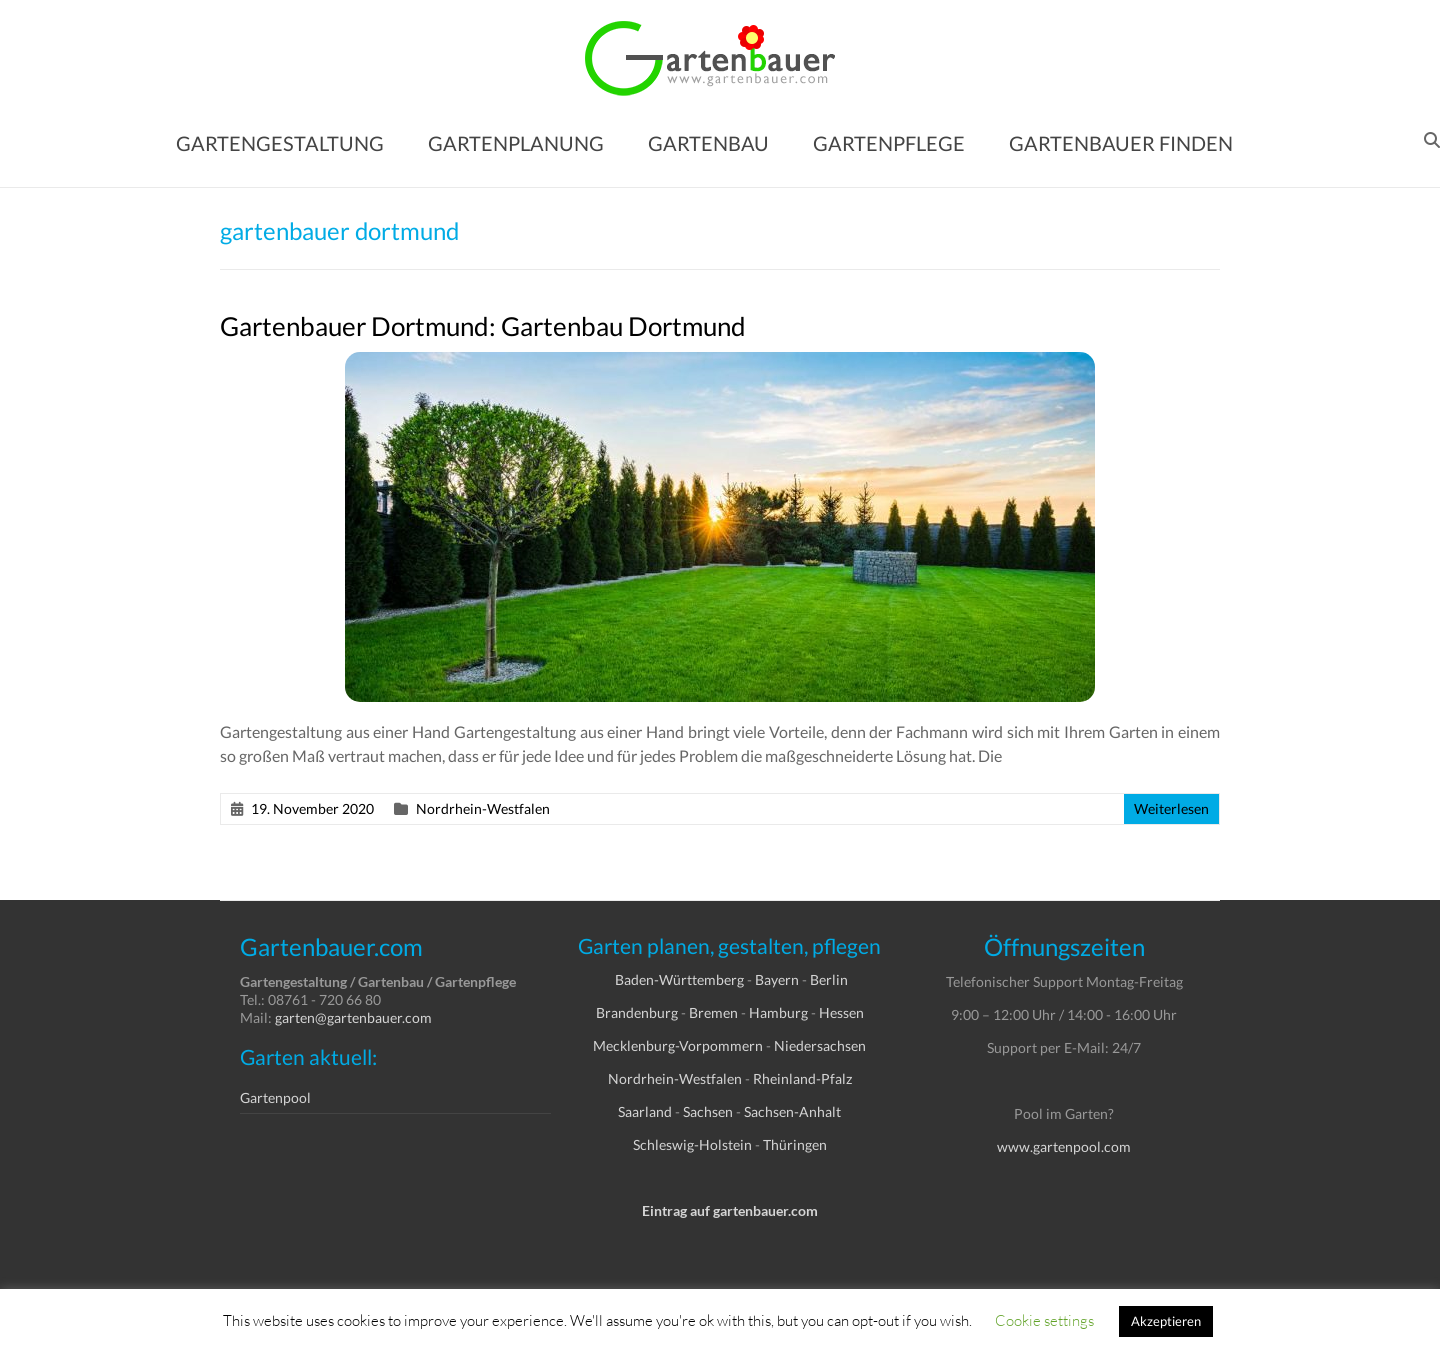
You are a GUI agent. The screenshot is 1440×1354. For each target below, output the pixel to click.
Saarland (645, 1111)
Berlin (829, 979)
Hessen (841, 1012)
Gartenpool (275, 1097)
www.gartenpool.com (1064, 1146)
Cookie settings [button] (1044, 1320)
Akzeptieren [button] (1166, 1321)
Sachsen (708, 1111)
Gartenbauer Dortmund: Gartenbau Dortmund (483, 326)
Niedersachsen (820, 1045)
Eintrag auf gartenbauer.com (730, 1210)
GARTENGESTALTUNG (280, 143)
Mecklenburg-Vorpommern (678, 1045)
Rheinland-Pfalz (802, 1078)
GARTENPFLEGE (889, 143)
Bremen (713, 1012)
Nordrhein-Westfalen (483, 808)
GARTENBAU (708, 143)
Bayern (777, 979)
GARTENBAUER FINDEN (1121, 143)
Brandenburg (637, 1012)
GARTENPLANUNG (516, 143)
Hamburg (778, 1012)
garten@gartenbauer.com (353, 1017)
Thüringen (795, 1144)
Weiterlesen (1171, 808)
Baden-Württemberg (679, 979)
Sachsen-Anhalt (792, 1111)
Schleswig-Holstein (692, 1144)
